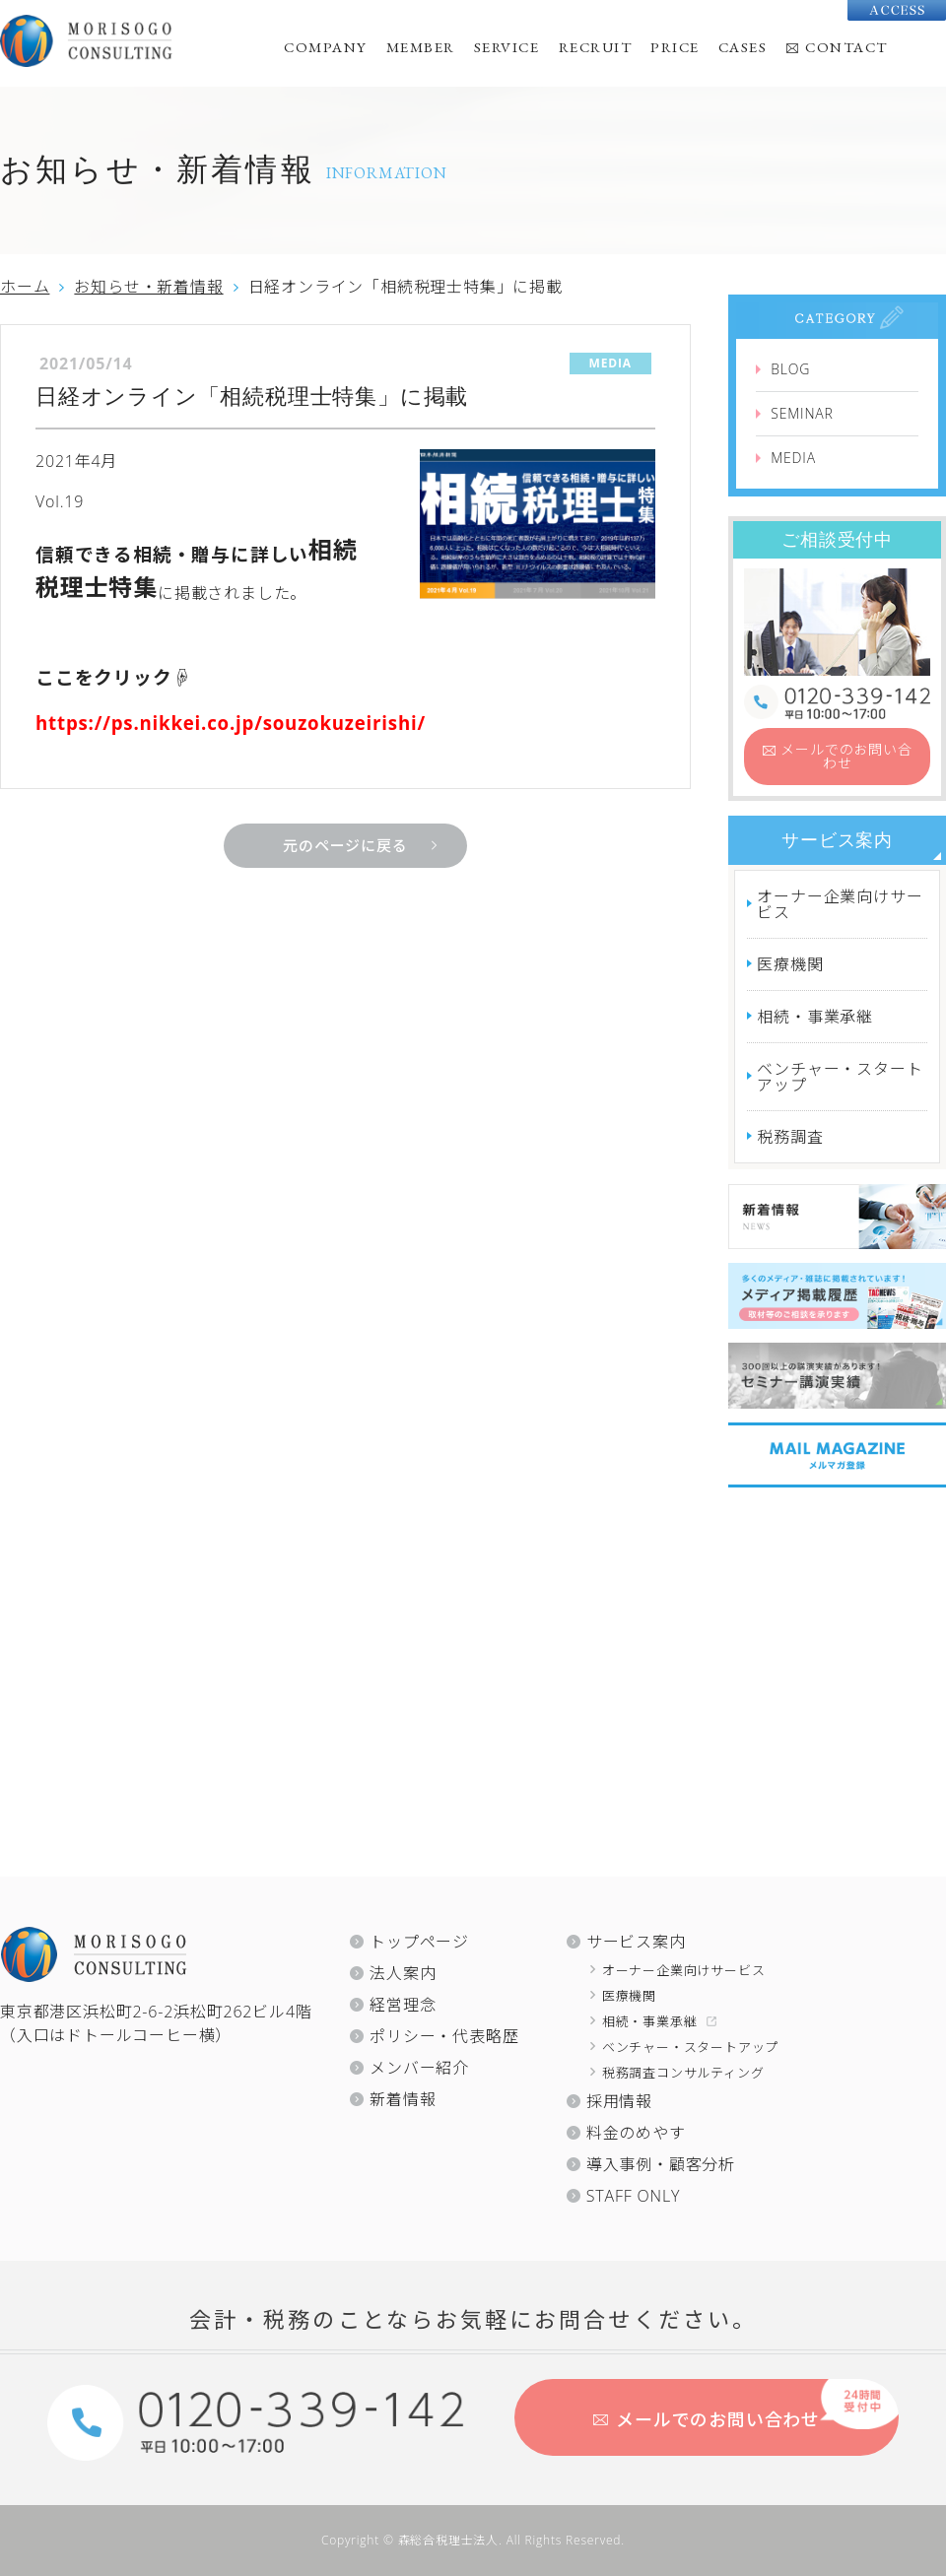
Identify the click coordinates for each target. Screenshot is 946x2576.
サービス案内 (837, 840)
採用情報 (619, 2101)
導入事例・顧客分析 (660, 2164)
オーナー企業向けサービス (839, 904)
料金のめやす (636, 2133)
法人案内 (403, 1973)
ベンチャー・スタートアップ (839, 1076)
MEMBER (420, 46)
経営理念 (403, 2004)
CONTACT (846, 46)
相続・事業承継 (815, 1016)
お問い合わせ (846, 756)
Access (896, 10)
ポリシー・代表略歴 (444, 2036)
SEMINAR (802, 413)
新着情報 (403, 2099)
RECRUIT (596, 46)
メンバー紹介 (419, 2068)
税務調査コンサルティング (683, 2072)
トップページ (419, 1941)
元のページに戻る (345, 845)
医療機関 (790, 964)
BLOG (790, 369)
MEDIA (793, 457)
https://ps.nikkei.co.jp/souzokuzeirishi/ (230, 722)
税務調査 (790, 1137)
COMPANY (326, 46)
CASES (743, 46)
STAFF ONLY (633, 2196)
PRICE (675, 46)
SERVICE (507, 46)
